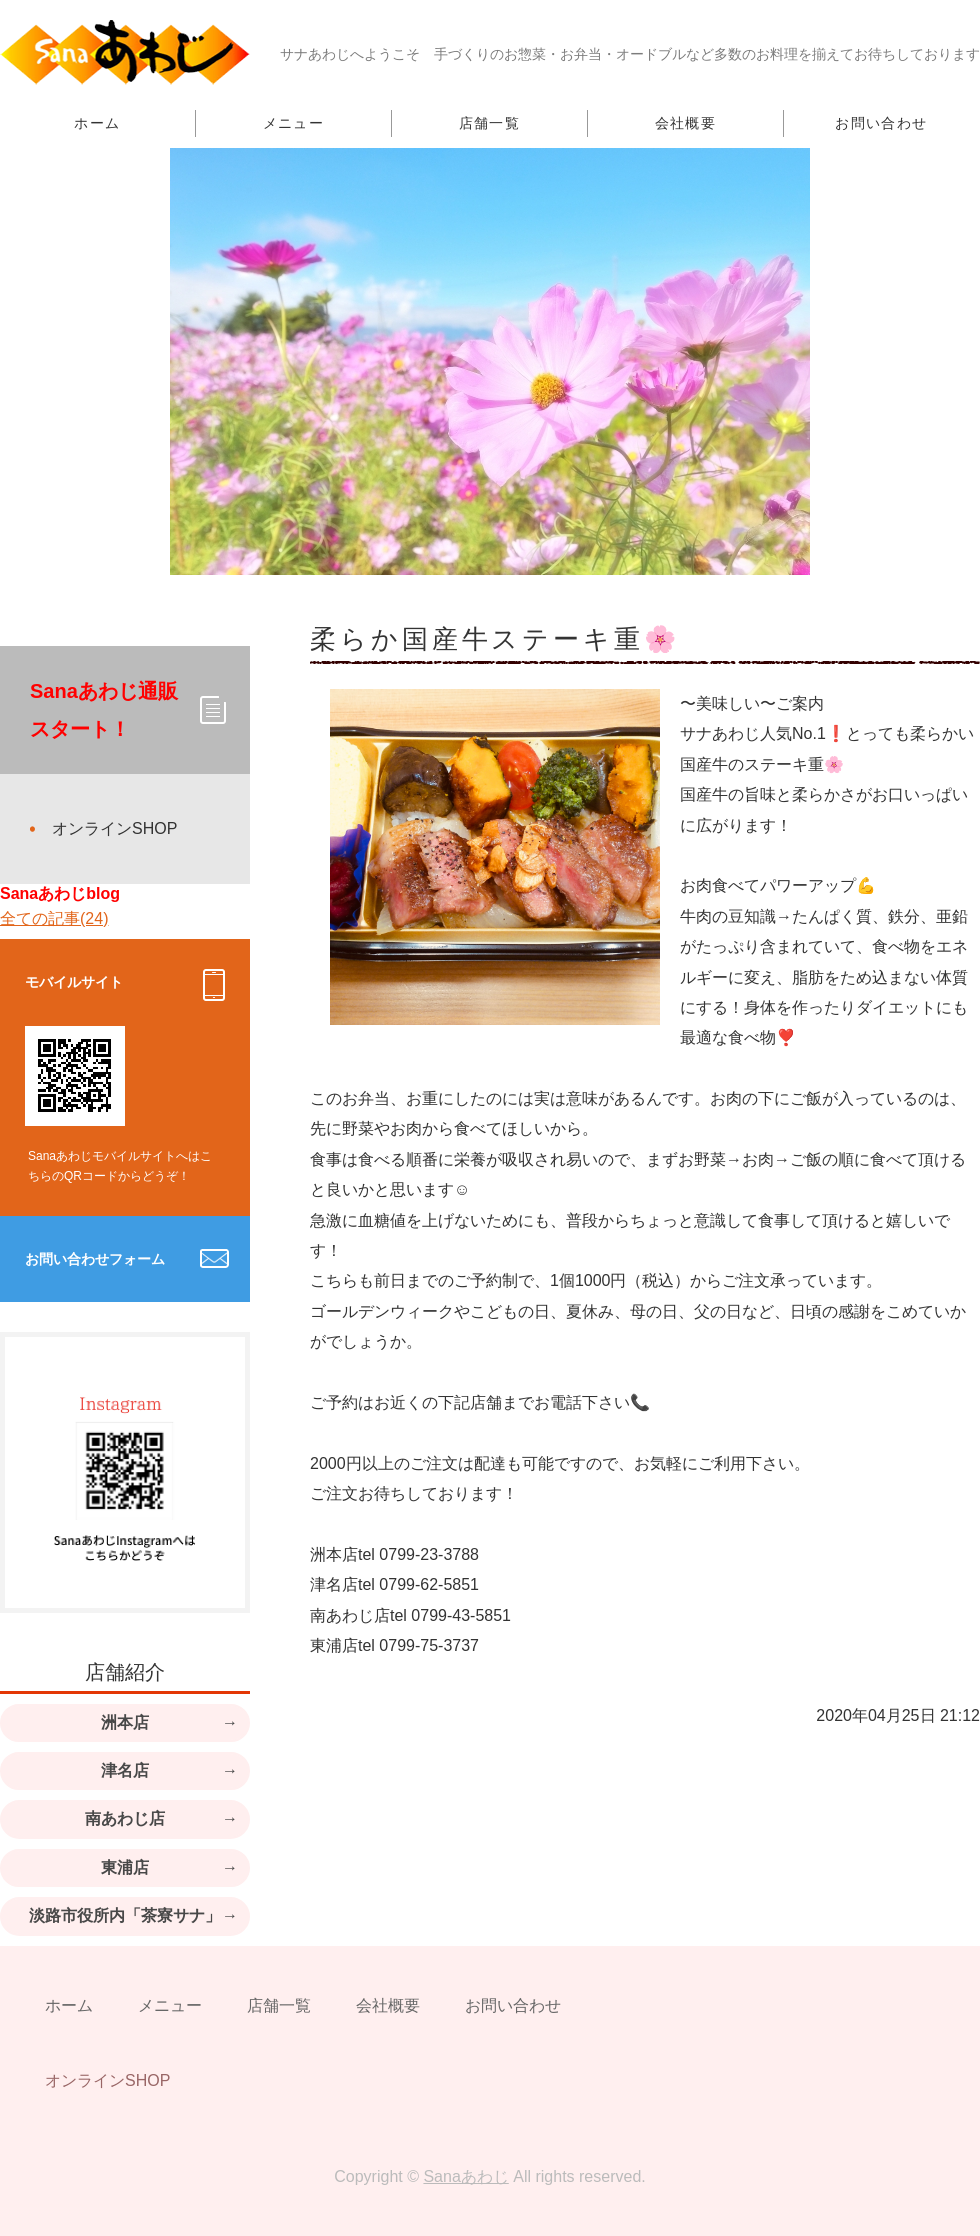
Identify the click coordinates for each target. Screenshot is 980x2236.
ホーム (97, 123)
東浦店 (125, 1867)
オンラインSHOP (114, 828)
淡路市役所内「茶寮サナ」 (125, 1915)
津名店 (125, 1770)
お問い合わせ (881, 123)
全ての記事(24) (54, 918)
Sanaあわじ (465, 2176)
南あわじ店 (125, 1818)
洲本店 (125, 1722)
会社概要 (686, 123)
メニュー (294, 123)
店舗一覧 (490, 123)
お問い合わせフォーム (95, 1259)
